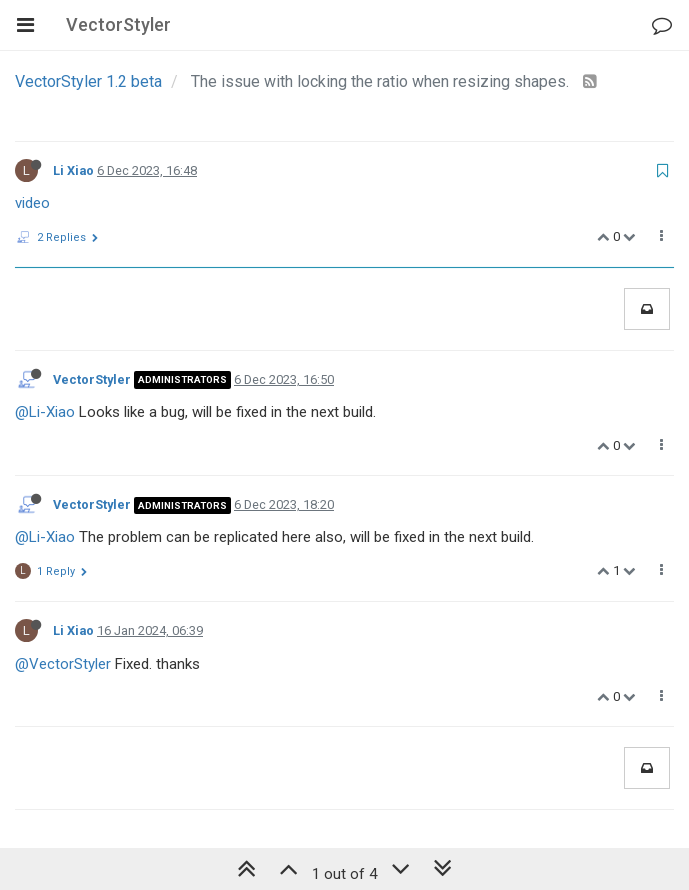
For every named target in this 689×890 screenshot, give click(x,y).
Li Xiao (73, 170)
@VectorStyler (63, 664)
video (32, 203)
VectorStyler (92, 379)
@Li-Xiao (45, 412)
